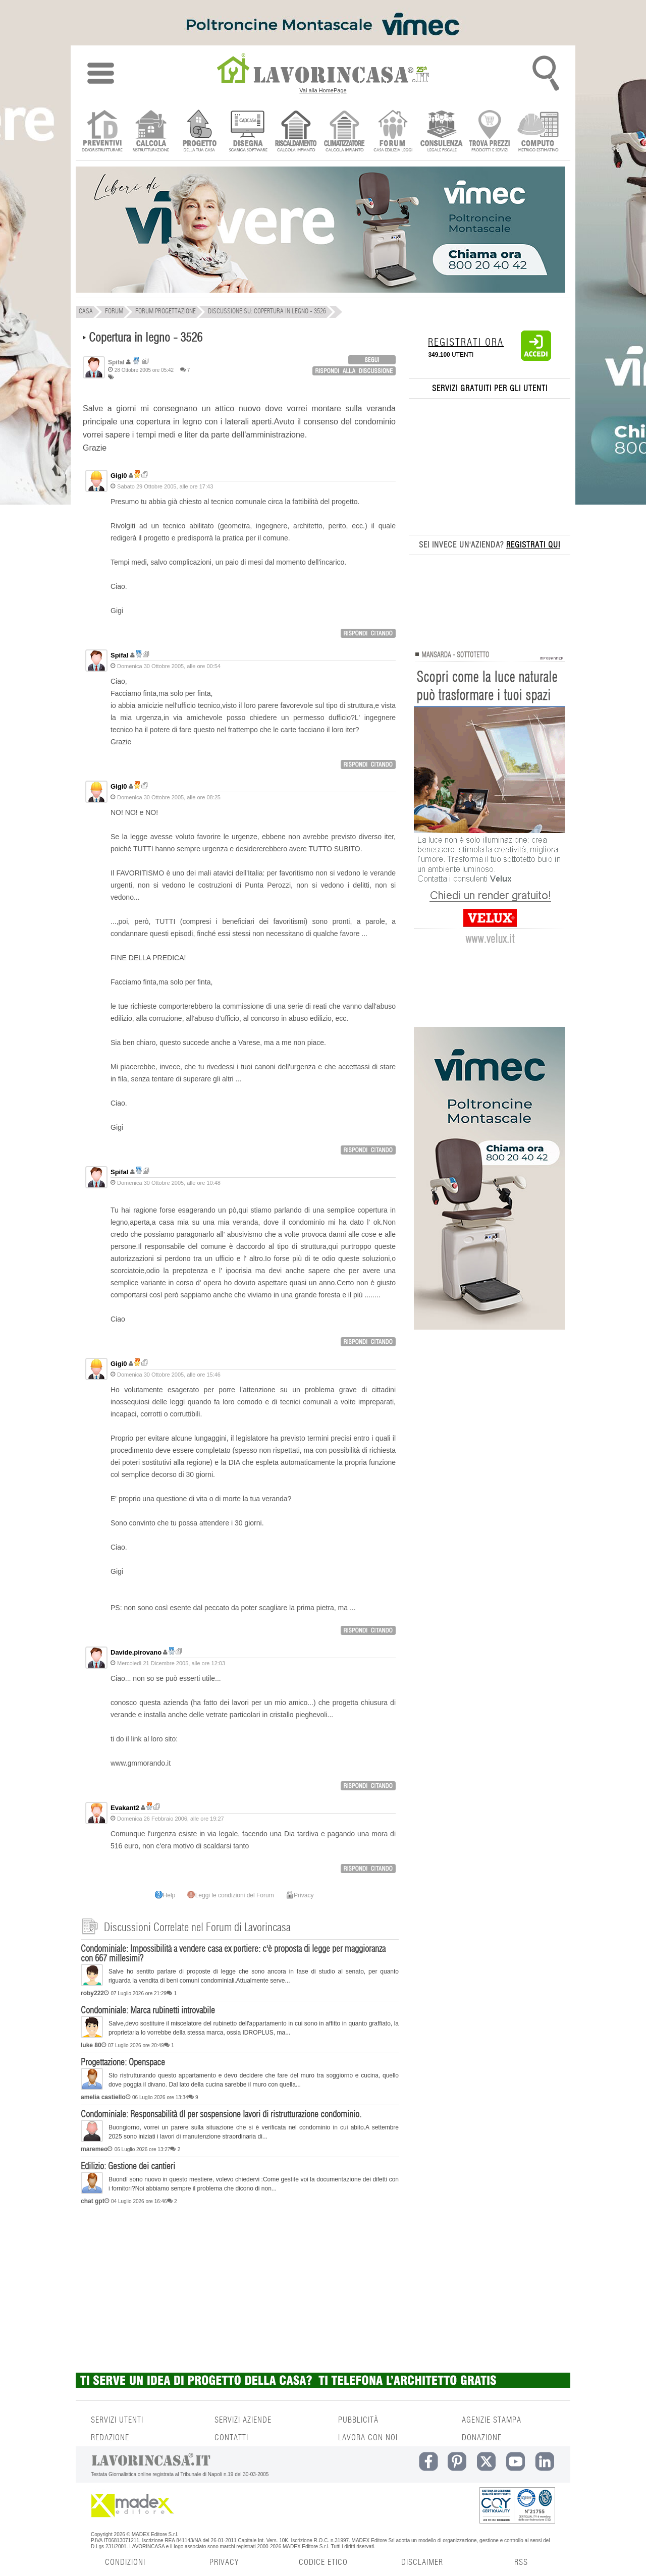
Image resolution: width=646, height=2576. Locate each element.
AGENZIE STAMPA (491, 2420)
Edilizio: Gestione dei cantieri (128, 2166)
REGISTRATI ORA (466, 343)
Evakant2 (125, 1808)
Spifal (119, 655)
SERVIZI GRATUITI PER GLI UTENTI (490, 389)
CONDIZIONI (125, 2562)
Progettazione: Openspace (123, 2062)
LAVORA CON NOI (368, 2438)
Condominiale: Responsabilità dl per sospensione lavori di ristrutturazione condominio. (221, 2114)
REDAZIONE (110, 2438)
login (372, 359)
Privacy (299, 1895)
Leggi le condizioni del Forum (230, 1895)
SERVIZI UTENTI (117, 2420)
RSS (521, 2562)
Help (165, 1895)
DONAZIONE (482, 2438)
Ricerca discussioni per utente (145, 361)
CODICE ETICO (323, 2562)
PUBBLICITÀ (358, 2420)
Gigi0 (119, 475)
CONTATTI (231, 2438)
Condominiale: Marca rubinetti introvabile (148, 2010)
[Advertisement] (240, 2287)
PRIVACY (224, 2562)
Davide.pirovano (136, 1652)
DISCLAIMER (422, 2562)
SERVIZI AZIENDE (243, 2420)
